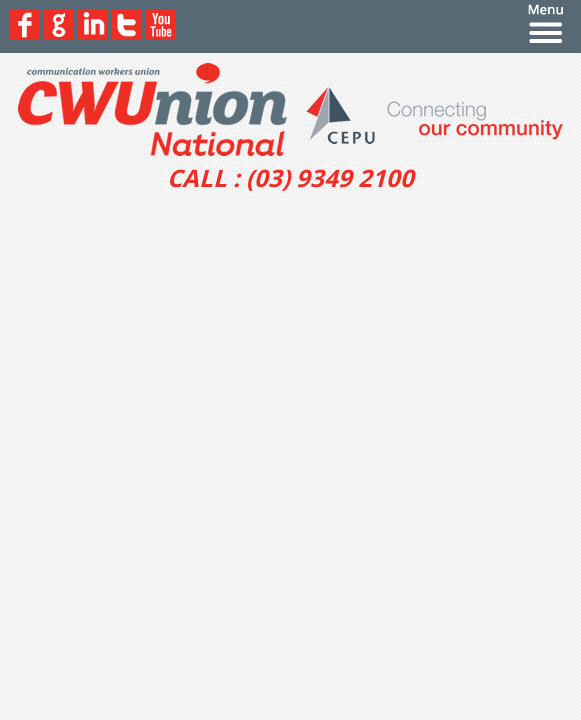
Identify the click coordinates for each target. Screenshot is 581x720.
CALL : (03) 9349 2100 (290, 178)
